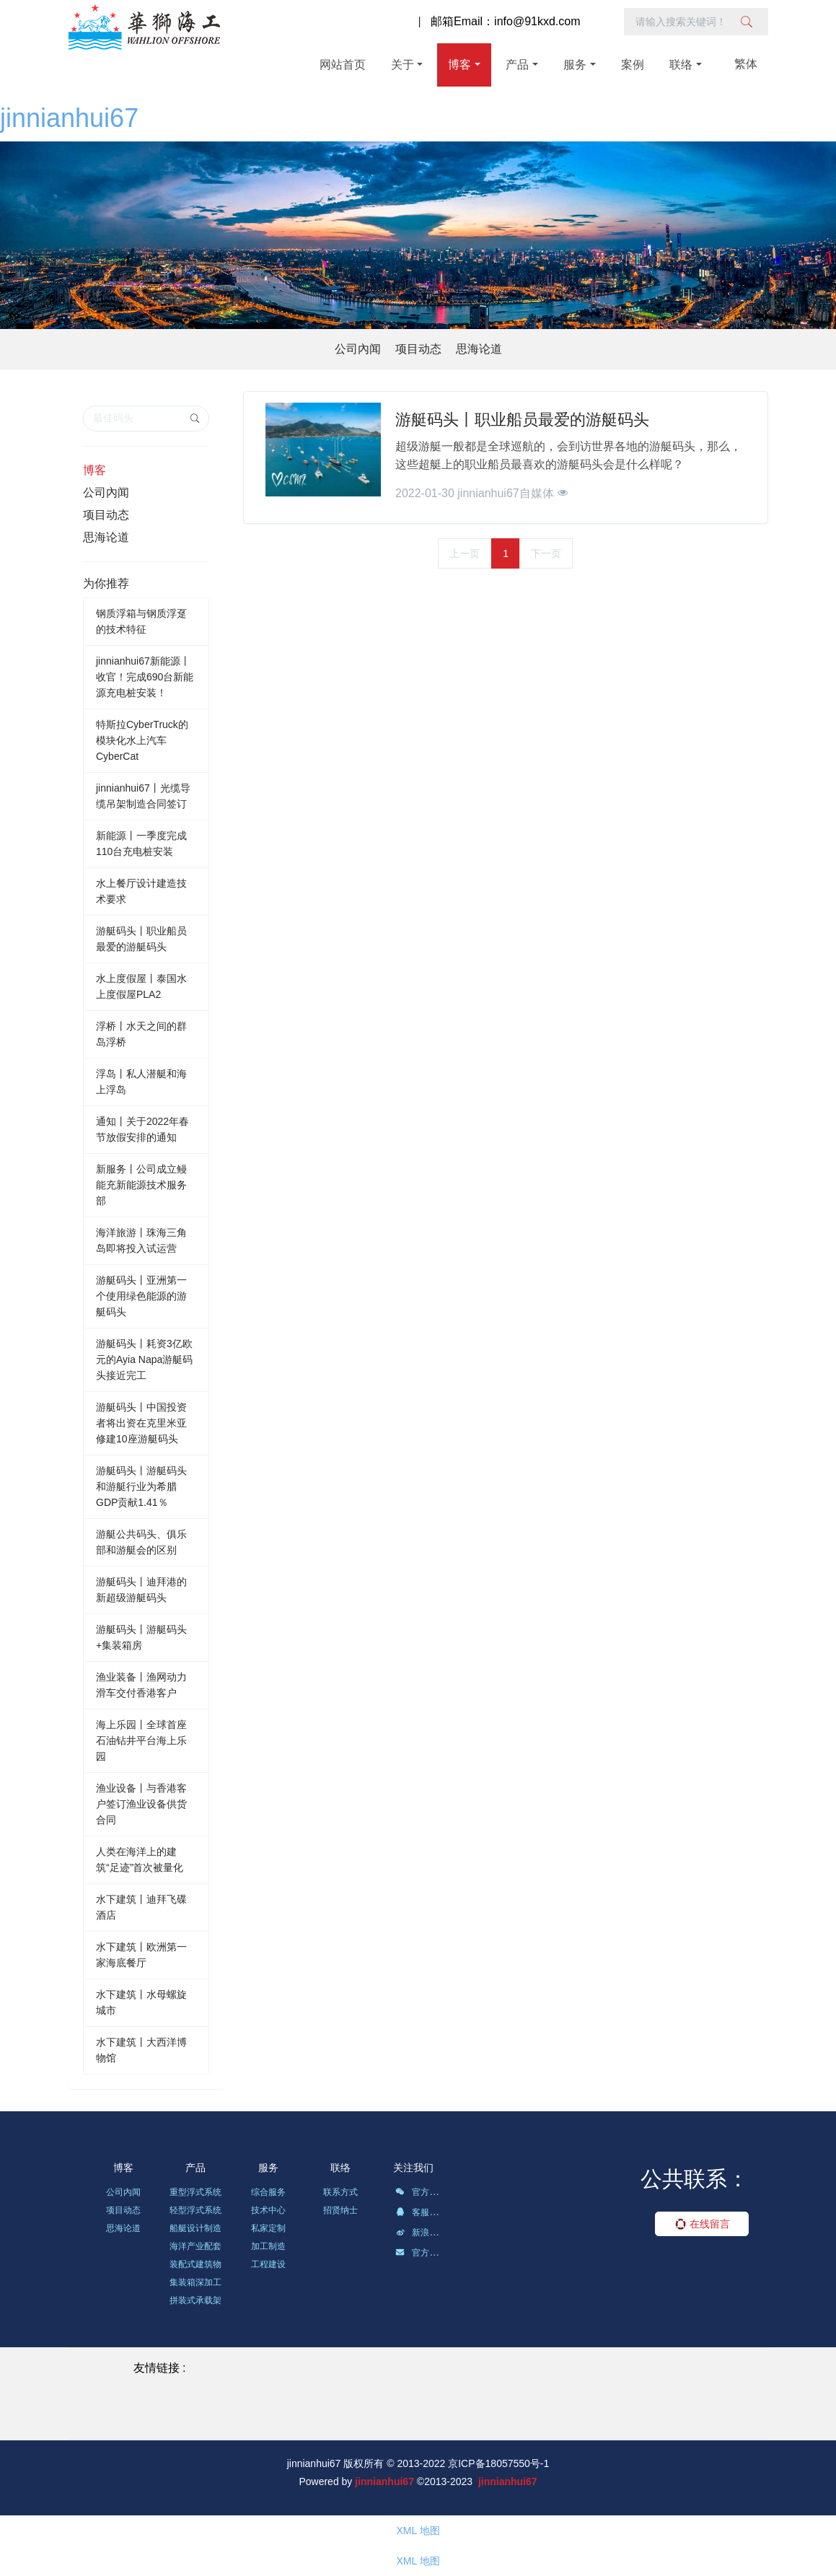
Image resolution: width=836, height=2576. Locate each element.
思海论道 (479, 349)
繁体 (745, 64)
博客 (94, 470)
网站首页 (343, 64)
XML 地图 (417, 2530)
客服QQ (419, 2214)
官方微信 (420, 2194)
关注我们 (413, 2167)
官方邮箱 (420, 2255)
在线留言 (702, 2224)
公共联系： (695, 2179)
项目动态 (418, 349)
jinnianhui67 (69, 118)
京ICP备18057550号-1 (498, 2463)
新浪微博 (420, 2234)
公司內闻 (358, 349)
